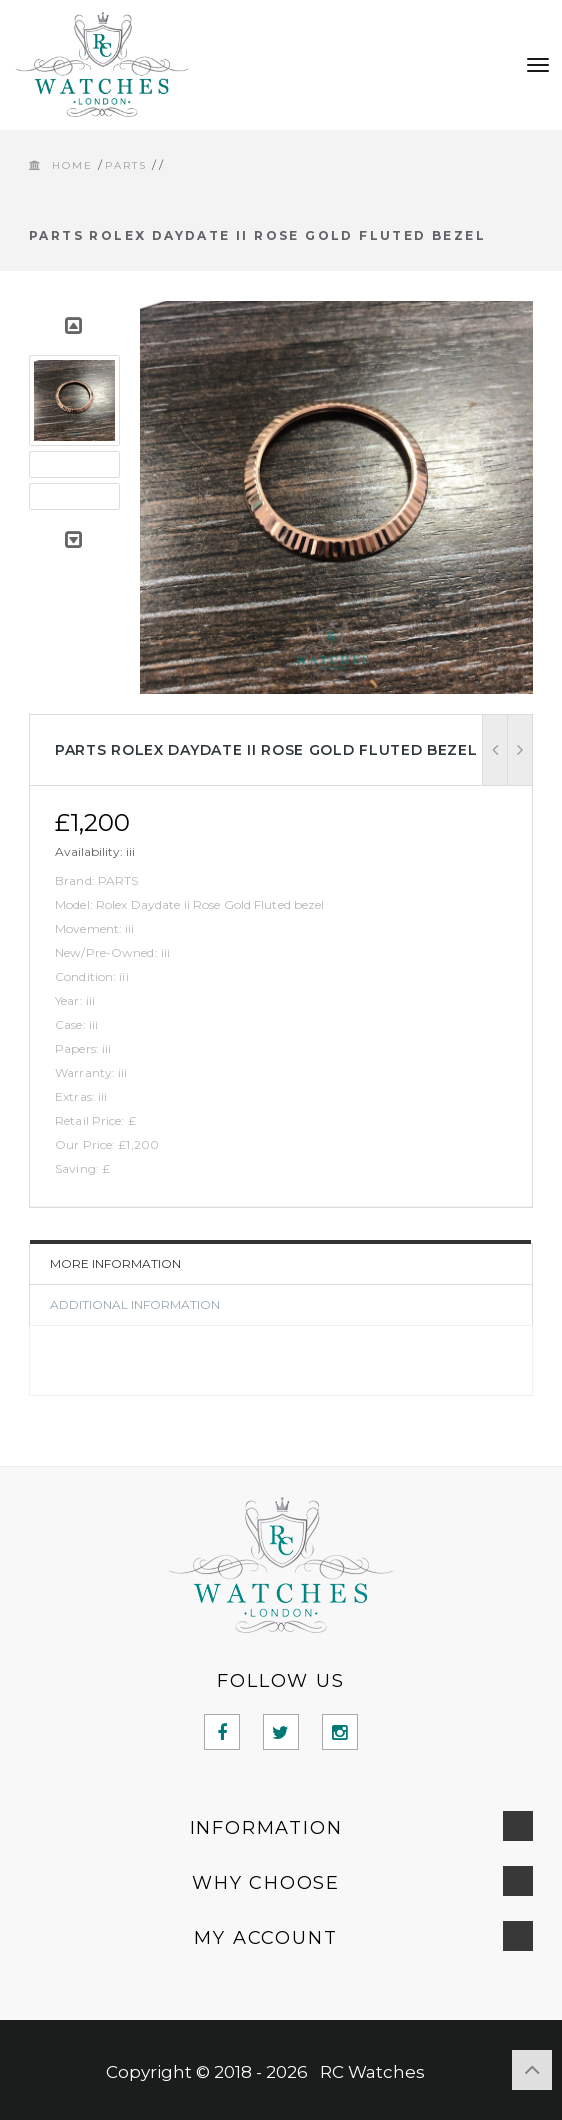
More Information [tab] (115, 1263)
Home (72, 165)
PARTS (126, 165)
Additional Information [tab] (135, 1304)
